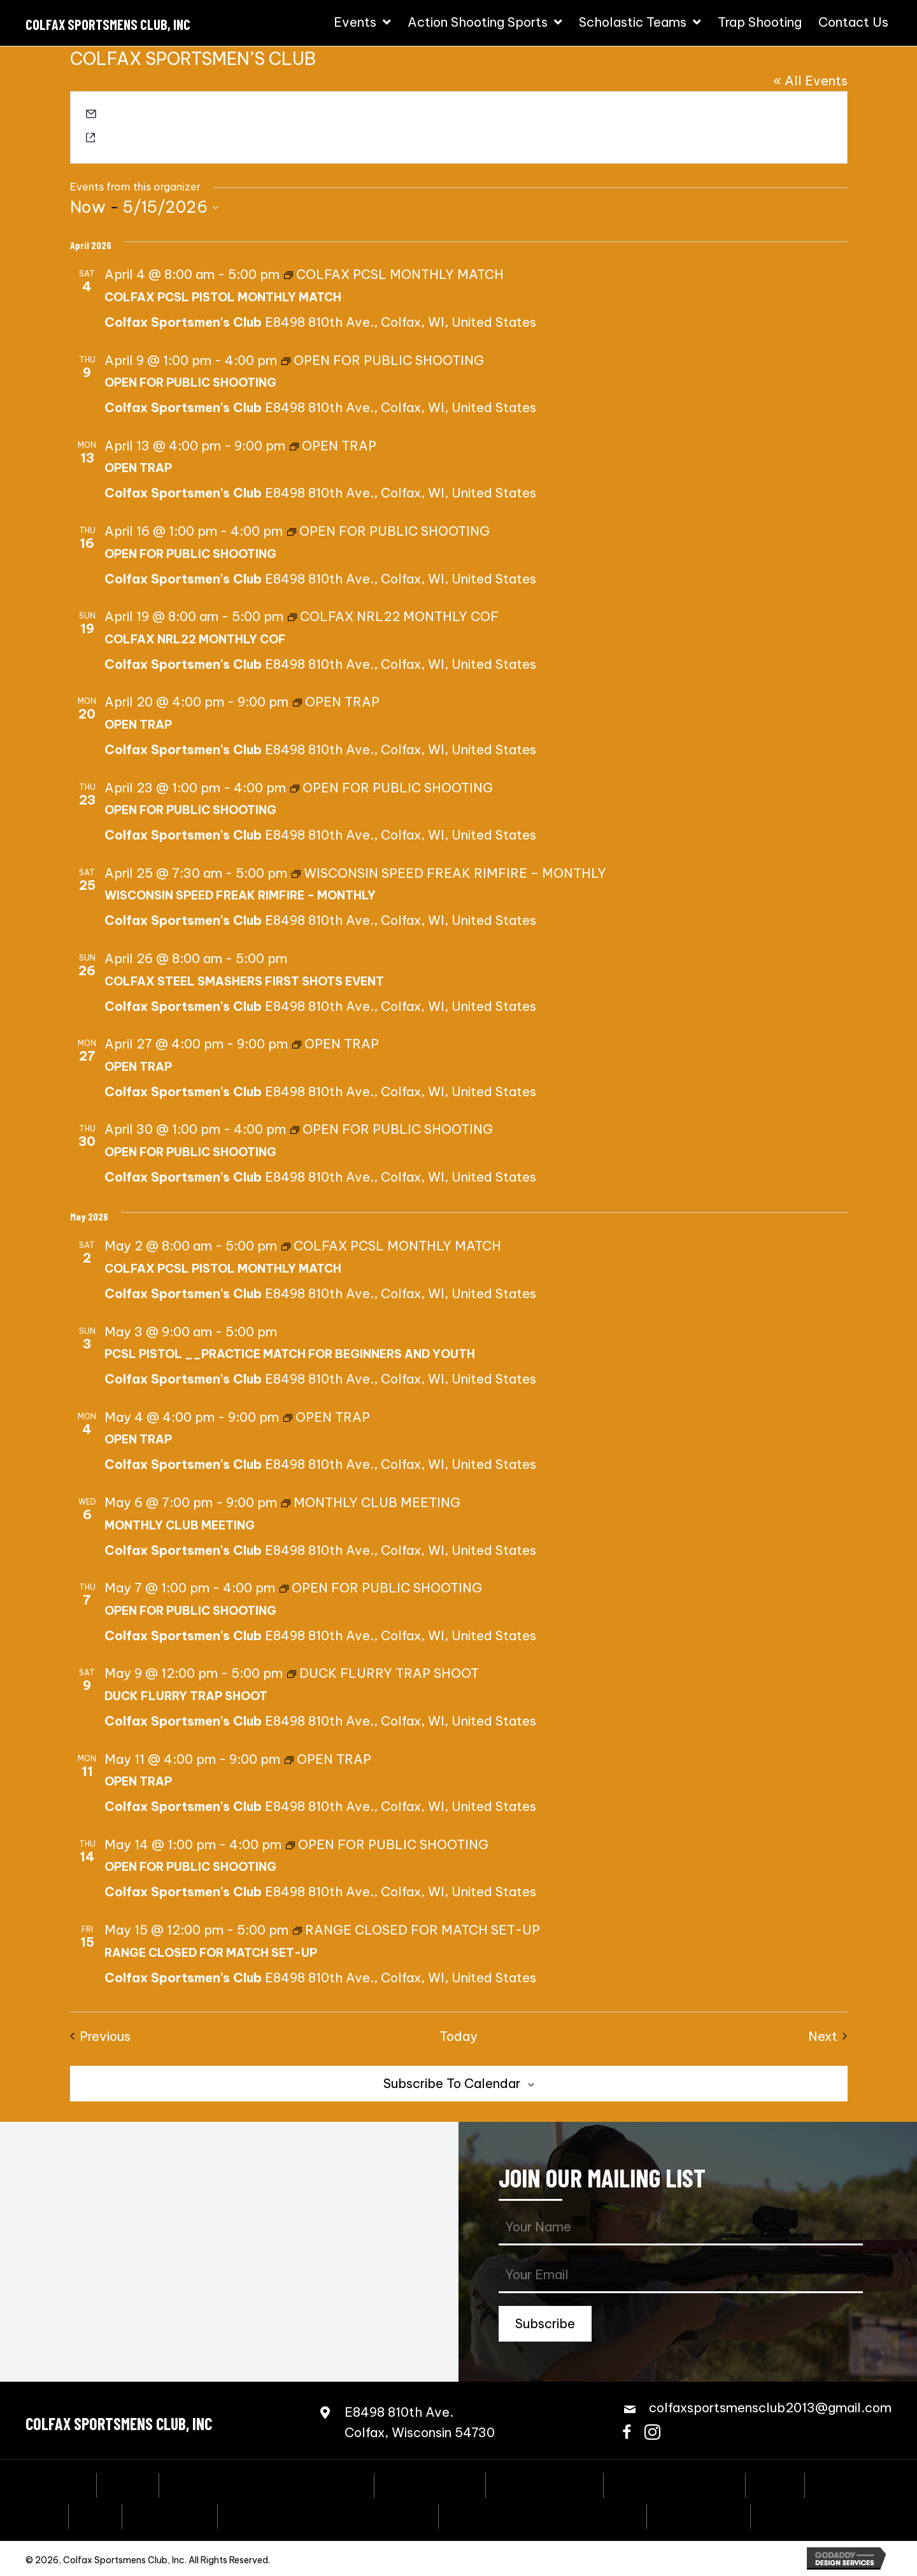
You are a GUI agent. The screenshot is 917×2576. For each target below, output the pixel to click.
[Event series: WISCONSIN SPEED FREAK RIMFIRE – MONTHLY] (449, 873)
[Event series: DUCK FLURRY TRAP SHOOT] (383, 1673)
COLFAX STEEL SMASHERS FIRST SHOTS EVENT (244, 981)
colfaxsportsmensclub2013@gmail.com (203, 116)
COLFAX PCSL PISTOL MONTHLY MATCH (222, 297)
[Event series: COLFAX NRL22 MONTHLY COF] (393, 616)
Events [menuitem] (127, 2483)
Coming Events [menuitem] (430, 2483)
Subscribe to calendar (451, 2083)
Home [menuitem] (68, 2483)
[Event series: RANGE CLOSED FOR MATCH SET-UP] (416, 1930)
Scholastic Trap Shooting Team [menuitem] (542, 2514)
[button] (545, 2324)
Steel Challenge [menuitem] (544, 2483)
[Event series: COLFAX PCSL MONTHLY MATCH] (394, 274)
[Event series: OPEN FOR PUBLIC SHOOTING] (382, 360)
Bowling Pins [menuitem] (170, 2514)
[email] (681, 2275)
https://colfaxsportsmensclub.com (190, 138)
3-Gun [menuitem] (775, 2483)
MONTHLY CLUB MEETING (179, 1525)
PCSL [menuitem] (95, 2514)
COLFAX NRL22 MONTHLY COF (195, 639)
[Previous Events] (100, 2036)
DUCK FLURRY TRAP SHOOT (185, 1696)
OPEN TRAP (138, 468)
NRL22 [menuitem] (836, 2483)
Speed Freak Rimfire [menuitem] (674, 2483)
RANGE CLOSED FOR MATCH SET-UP (210, 1952)
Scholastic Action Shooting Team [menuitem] (328, 2514)
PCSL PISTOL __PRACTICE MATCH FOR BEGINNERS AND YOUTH (289, 1354)
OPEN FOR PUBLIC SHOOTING (190, 382)
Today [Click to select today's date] (458, 2036)
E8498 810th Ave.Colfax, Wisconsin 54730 (420, 2422)
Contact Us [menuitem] (795, 2514)
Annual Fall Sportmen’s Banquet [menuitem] (266, 2483)
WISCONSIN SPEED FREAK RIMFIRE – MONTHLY (240, 895)
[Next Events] (827, 2036)
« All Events (810, 81)
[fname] (681, 2227)
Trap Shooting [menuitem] (699, 2514)
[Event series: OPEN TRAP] (333, 446)
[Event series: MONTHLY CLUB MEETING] (370, 1502)
